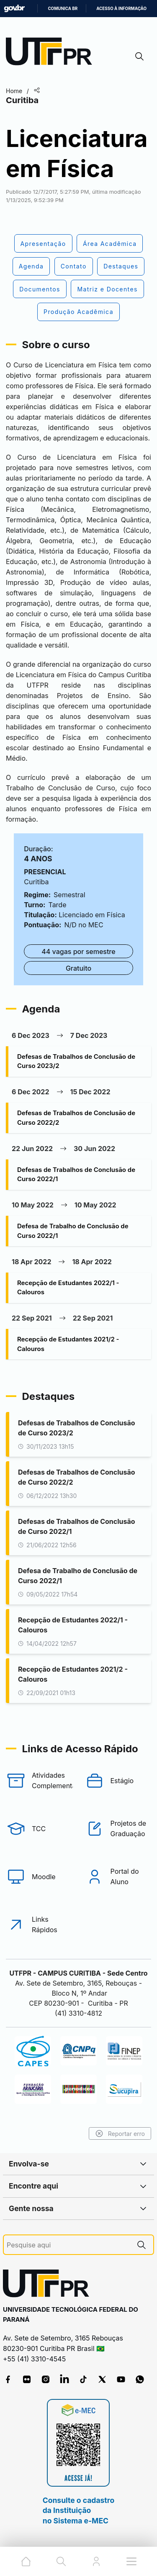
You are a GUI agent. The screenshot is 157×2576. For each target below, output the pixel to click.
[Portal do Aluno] (118, 1876)
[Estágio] (118, 1780)
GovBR (14, 9)
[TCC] (39, 1828)
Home (14, 90)
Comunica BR (62, 8)
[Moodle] (39, 1876)
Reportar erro (120, 2133)
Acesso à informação (121, 8)
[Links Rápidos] (39, 1924)
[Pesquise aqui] (68, 2245)
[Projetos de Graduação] (118, 1828)
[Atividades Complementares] (39, 1780)
